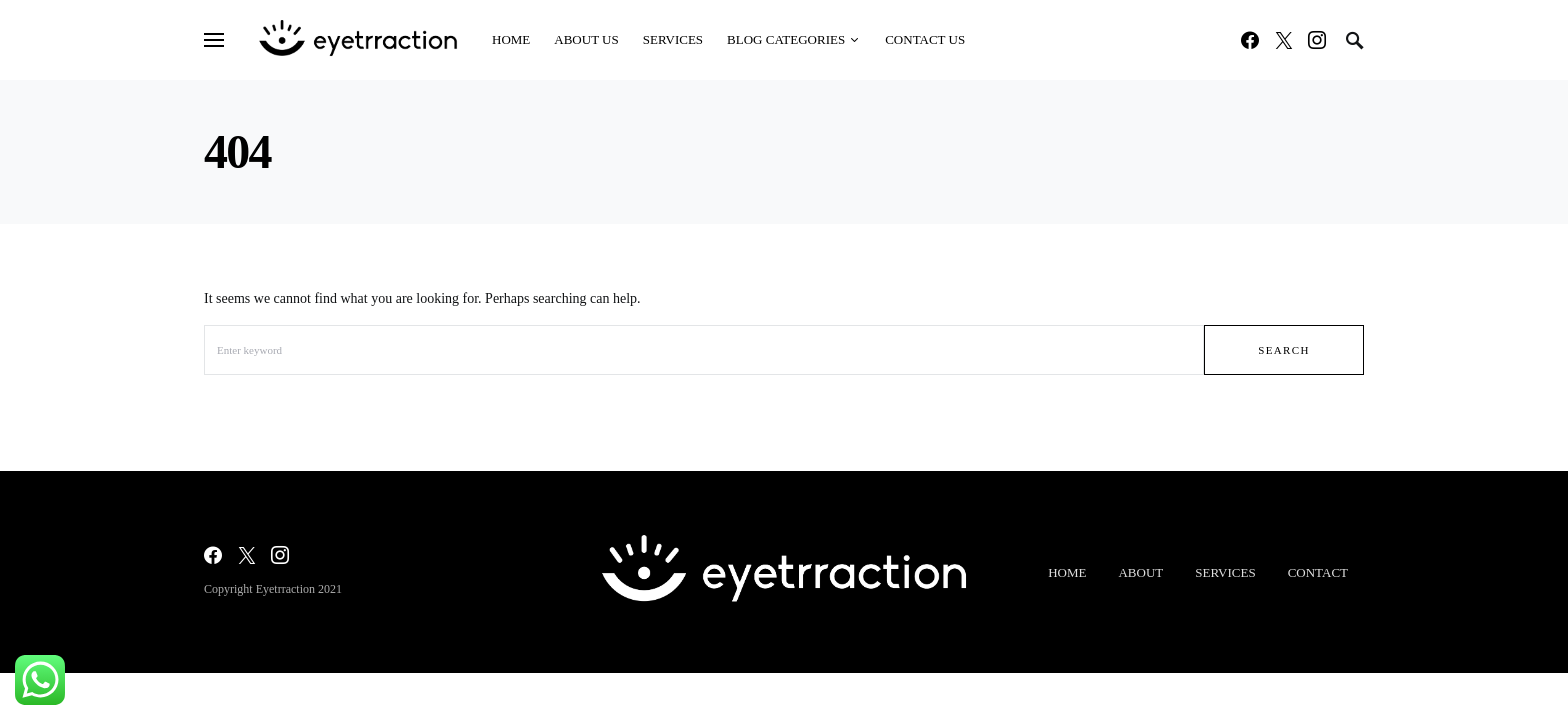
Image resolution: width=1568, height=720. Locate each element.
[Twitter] (1284, 40)
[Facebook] (1250, 40)
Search (1284, 350)
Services (1225, 572)
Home (1067, 572)
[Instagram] (1317, 40)
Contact (1318, 572)
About (1140, 572)
